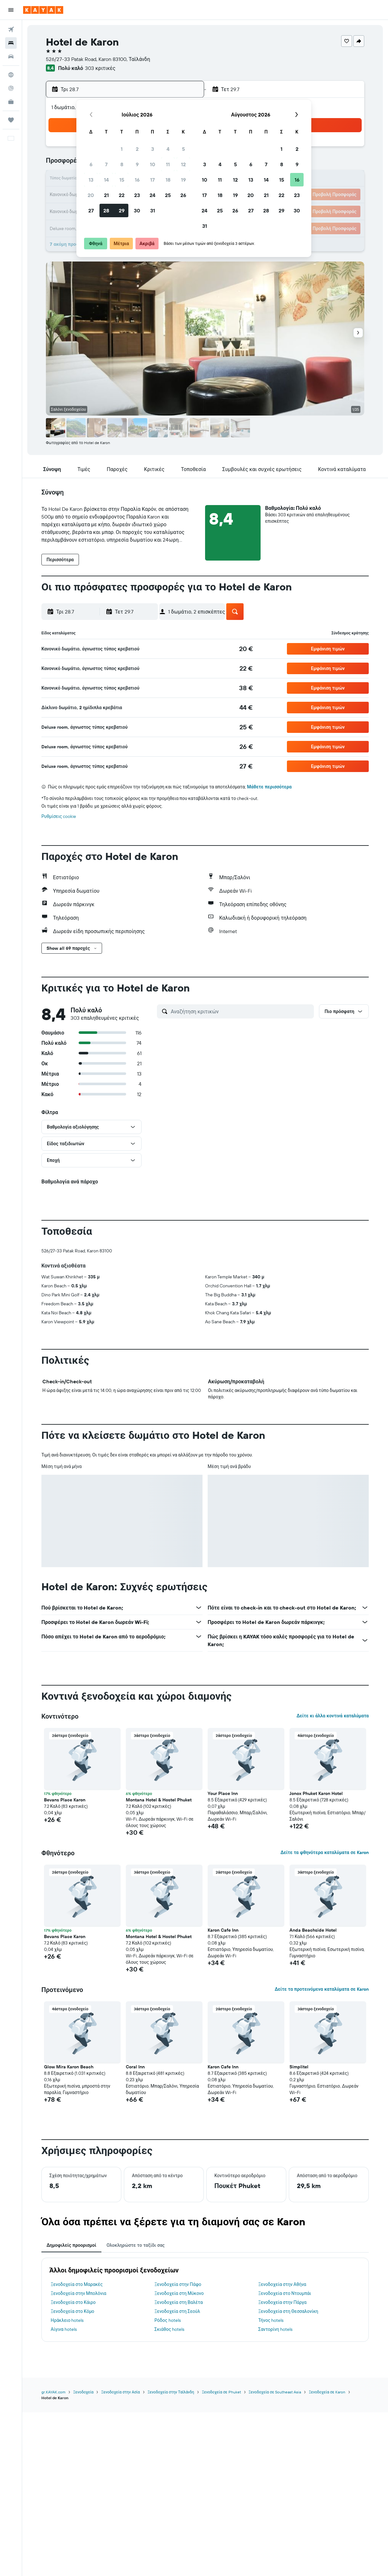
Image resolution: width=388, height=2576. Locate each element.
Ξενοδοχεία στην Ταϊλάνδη (171, 2392)
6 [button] (91, 164)
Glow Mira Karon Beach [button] (68, 2067)
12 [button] (183, 164)
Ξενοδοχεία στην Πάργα (282, 2302)
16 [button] (137, 179)
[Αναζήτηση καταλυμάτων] (11, 43)
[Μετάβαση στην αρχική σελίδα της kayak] (43, 10)
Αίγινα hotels (64, 2329)
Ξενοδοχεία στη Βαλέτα (178, 2302)
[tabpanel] (205, 2300)
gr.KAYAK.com (53, 2392)
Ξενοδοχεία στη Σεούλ (177, 2311)
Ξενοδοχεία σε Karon (327, 2392)
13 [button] (91, 179)
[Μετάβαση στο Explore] (11, 74)
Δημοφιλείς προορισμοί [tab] (71, 2245)
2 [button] (137, 149)
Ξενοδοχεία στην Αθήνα (282, 2284)
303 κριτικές (100, 68)
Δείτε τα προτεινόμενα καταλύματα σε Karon (322, 1989)
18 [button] (168, 179)
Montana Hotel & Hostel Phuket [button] (159, 1800)
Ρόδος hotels (167, 2320)
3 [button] (152, 149)
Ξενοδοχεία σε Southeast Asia (275, 2392)
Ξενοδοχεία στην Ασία (120, 2392)
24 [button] (152, 195)
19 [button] (183, 179)
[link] (246, 649)
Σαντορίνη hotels (275, 2329)
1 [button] (122, 149)
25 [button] (168, 195)
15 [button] (121, 179)
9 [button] (137, 164)
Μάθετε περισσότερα (269, 787)
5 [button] (183, 149)
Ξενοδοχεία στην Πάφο (177, 2284)
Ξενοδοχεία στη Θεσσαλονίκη (288, 2311)
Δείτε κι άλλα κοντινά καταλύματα (333, 1716)
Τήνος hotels (271, 2320)
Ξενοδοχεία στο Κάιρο (73, 2302)
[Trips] (11, 120)
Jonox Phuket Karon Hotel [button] (316, 1793)
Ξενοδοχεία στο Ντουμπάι (284, 2293)
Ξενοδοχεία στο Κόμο (72, 2311)
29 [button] (122, 210)
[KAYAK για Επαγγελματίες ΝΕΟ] (11, 101)
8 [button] (121, 164)
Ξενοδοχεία (83, 2392)
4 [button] (168, 149)
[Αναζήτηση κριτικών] (241, 1011)
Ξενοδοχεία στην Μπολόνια (78, 2293)
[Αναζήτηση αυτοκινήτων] (11, 56)
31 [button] (152, 210)
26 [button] (183, 195)
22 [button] (122, 195)
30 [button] (137, 210)
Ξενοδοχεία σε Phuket (221, 2392)
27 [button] (91, 210)
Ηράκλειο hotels (67, 2320)
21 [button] (106, 195)
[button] (11, 10)
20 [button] (91, 195)
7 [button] (106, 164)
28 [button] (106, 210)
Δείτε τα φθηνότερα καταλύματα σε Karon (324, 1852)
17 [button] (152, 179)
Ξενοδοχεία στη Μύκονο (178, 2293)
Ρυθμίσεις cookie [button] (58, 816)
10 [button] (152, 164)
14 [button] (106, 179)
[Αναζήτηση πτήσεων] (11, 29)
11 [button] (168, 164)
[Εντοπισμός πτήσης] (11, 88)
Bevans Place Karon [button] (64, 1800)
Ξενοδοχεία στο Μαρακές (77, 2284)
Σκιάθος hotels (169, 2329)
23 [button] (137, 195)
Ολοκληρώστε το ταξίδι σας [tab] (136, 2245)
